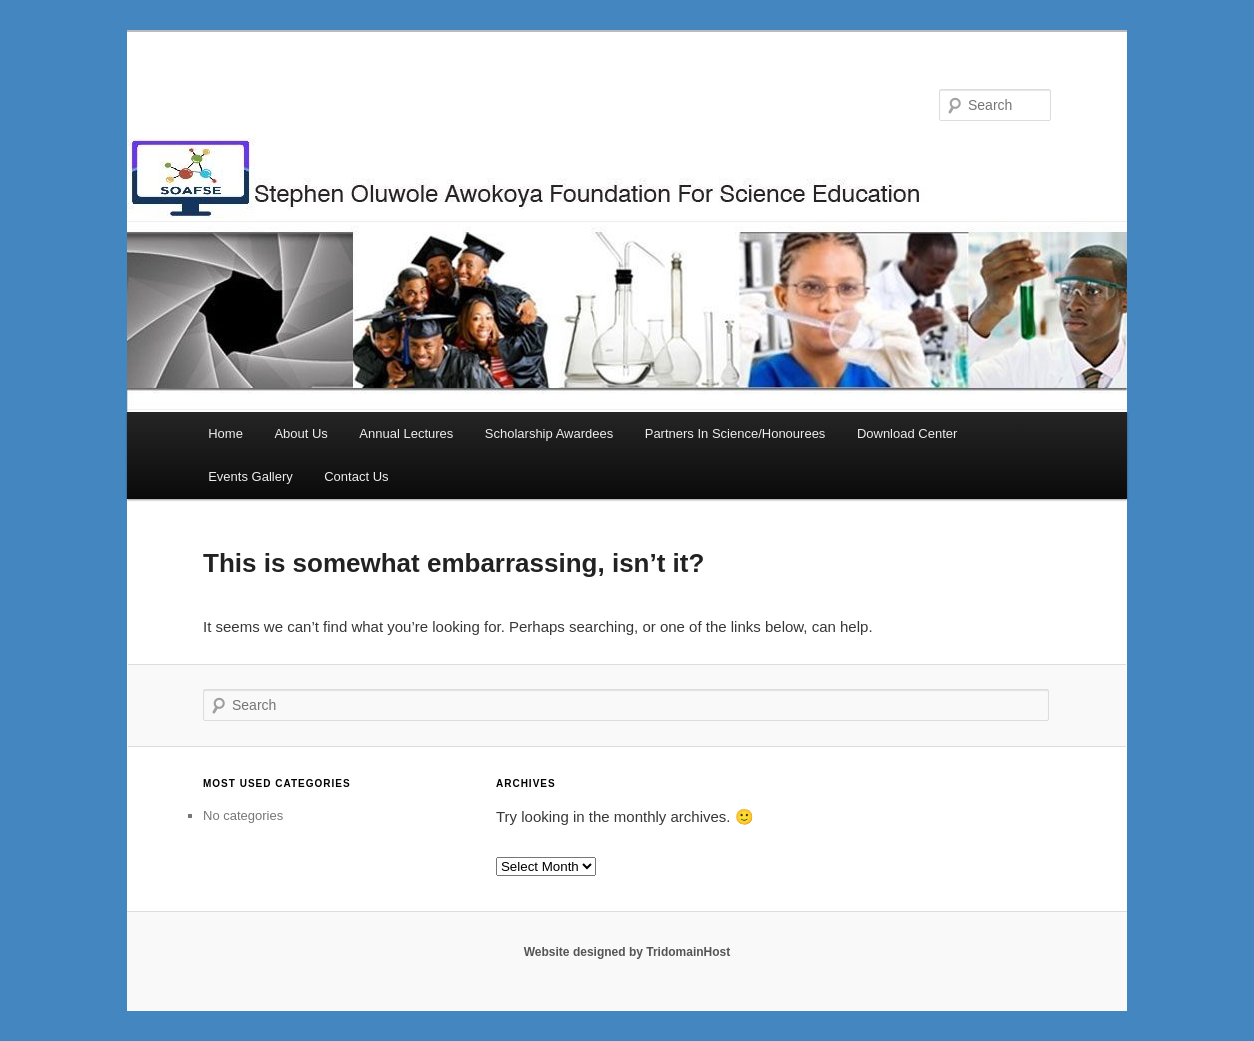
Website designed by (585, 952)
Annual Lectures (406, 433)
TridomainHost (688, 952)
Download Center (907, 433)
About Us (300, 433)
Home (225, 433)
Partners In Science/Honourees (735, 433)
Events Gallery (250, 476)
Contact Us (356, 476)
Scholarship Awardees (549, 433)
